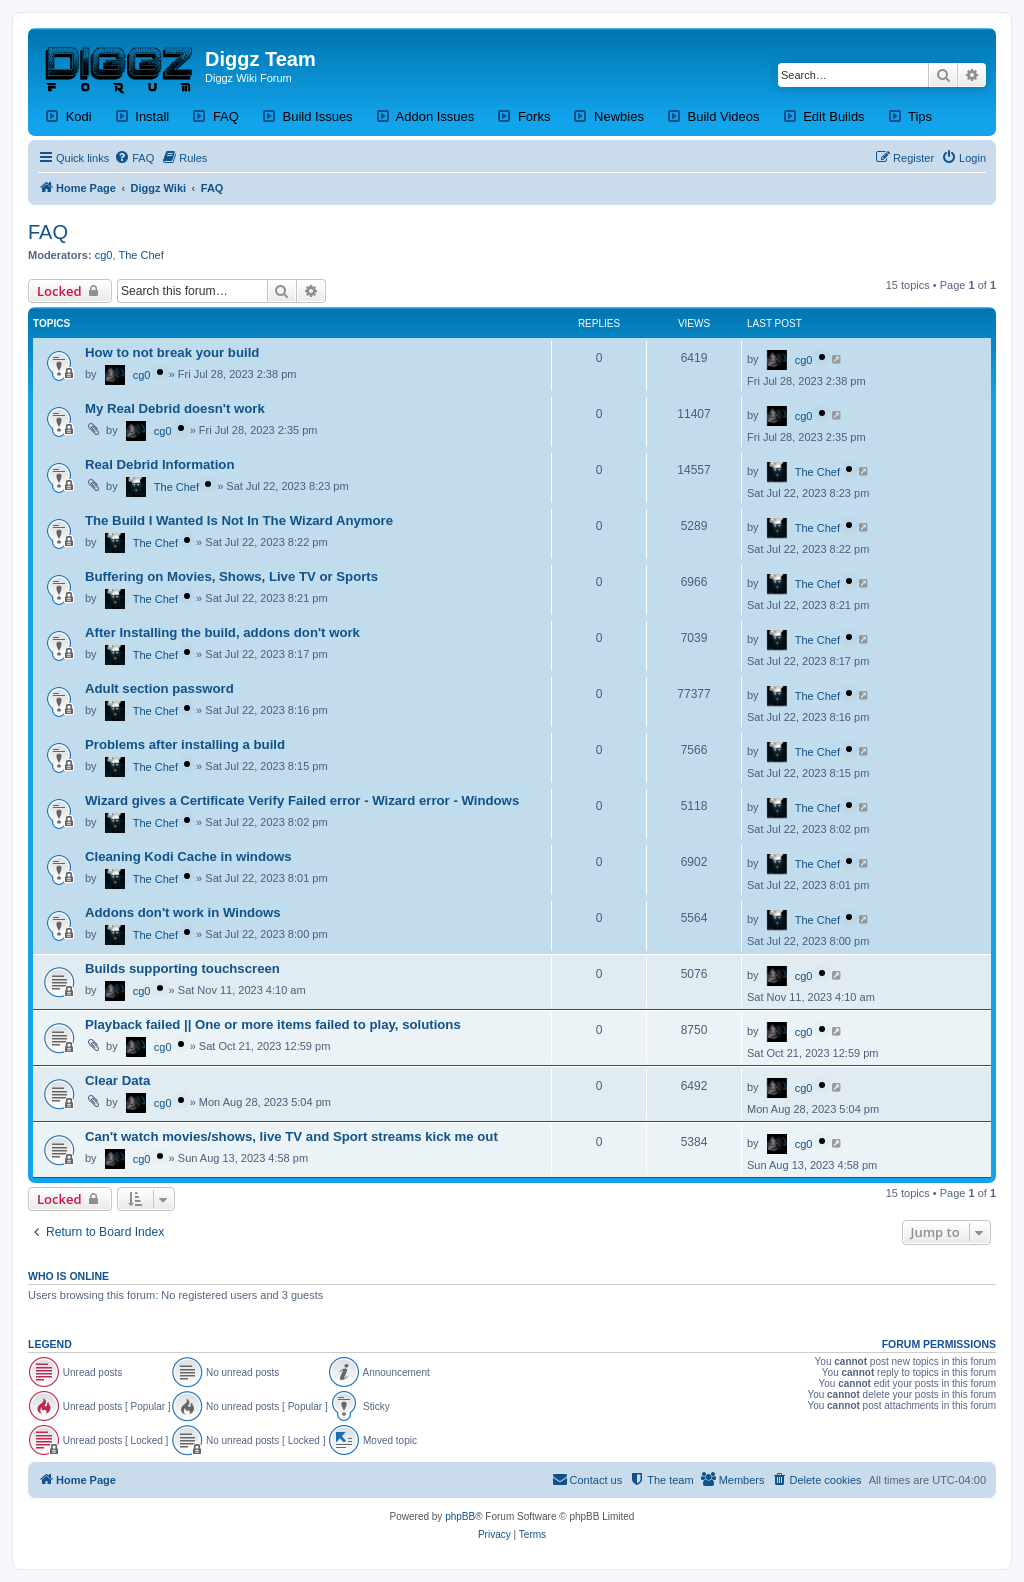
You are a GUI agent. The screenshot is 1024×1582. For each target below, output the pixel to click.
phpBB (460, 1516)
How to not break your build (172, 352)
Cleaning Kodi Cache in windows (188, 856)
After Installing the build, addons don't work (222, 632)
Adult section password (159, 688)
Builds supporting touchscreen (182, 968)
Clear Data (117, 1080)
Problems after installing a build (185, 744)
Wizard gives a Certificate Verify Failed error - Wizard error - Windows (302, 800)
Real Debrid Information (159, 464)
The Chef (141, 255)
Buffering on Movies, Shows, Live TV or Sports (231, 576)
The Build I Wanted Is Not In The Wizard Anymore (239, 520)
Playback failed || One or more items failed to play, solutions (273, 1024)
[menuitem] (134, 158)
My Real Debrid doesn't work (175, 408)
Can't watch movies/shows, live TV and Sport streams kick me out (291, 1136)
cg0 (104, 255)
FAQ (48, 232)
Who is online (68, 1276)
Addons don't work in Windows (183, 912)
